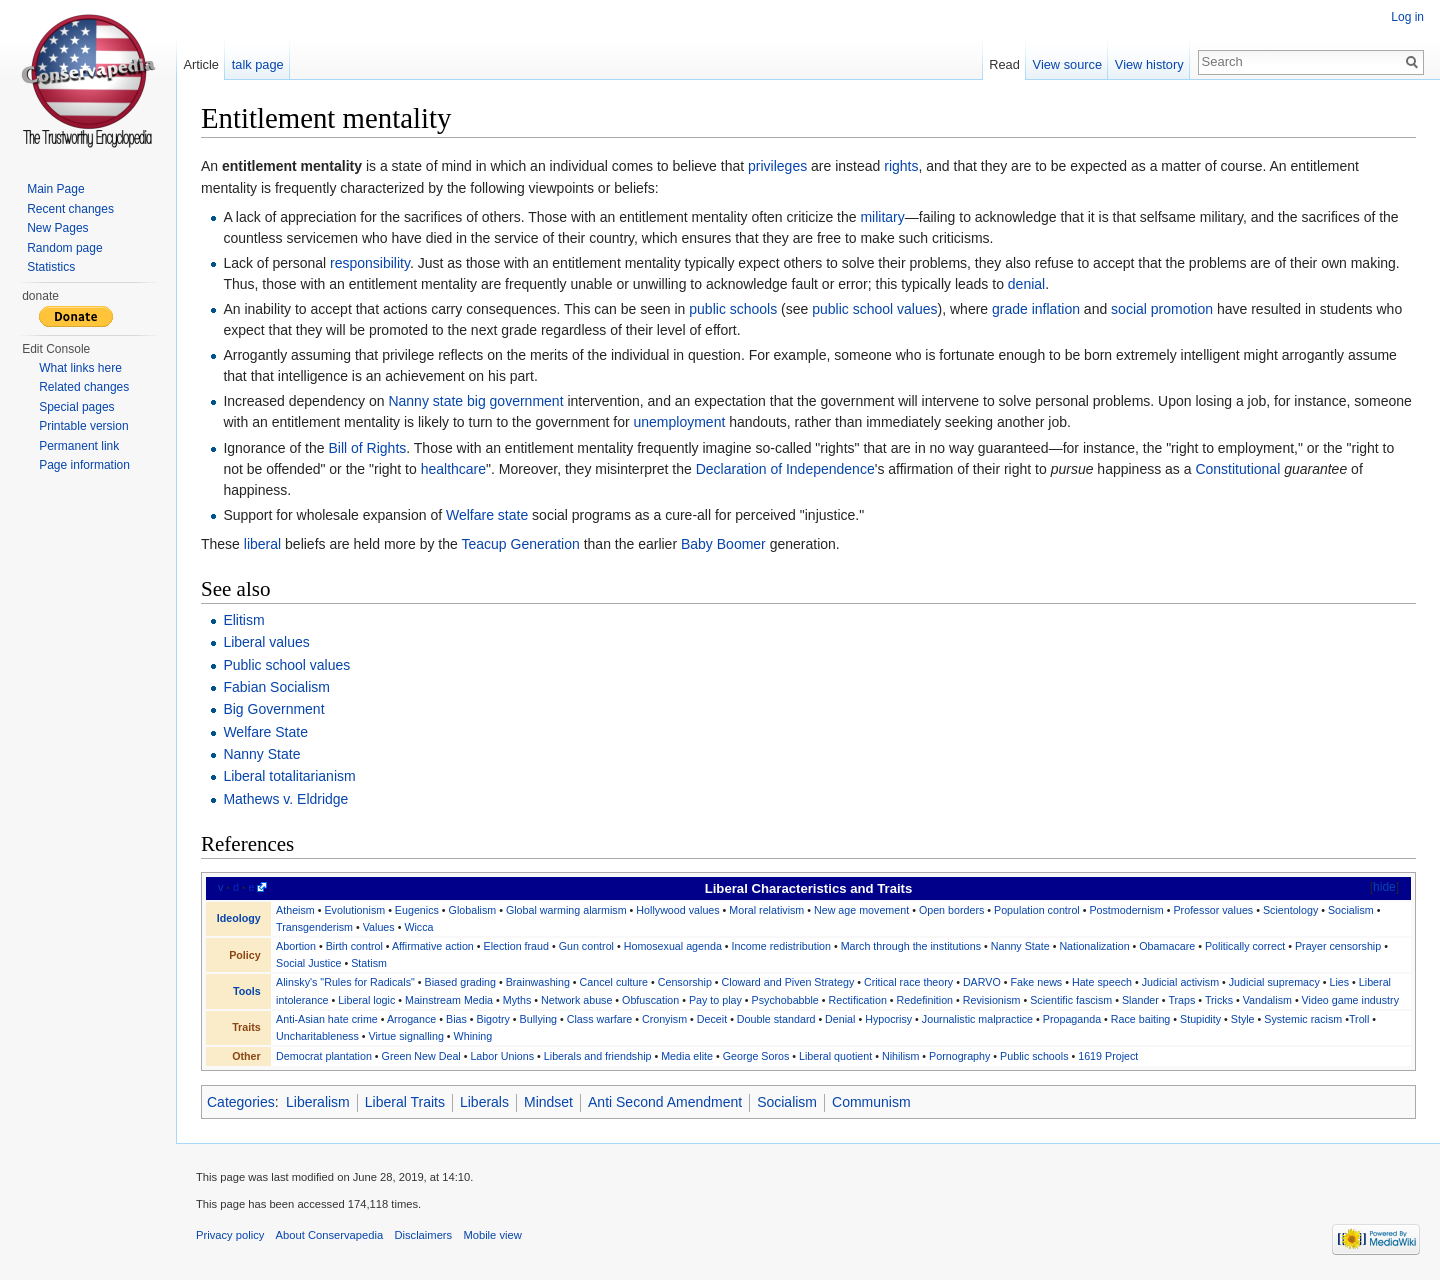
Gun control (586, 946)
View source (1067, 64)
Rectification (858, 1000)
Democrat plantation (324, 1056)
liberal (262, 544)
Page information (84, 465)
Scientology (1290, 910)
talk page (258, 64)
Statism (369, 963)
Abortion (296, 946)
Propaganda (1072, 1019)
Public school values (286, 665)
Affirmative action (433, 946)
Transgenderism (314, 927)
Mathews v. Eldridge (285, 799)
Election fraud (516, 946)
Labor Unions (502, 1056)
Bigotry (493, 1019)
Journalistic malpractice (977, 1019)
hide (1384, 887)
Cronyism (664, 1019)
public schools (733, 309)
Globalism (473, 910)
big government (515, 401)
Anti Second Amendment (665, 1102)
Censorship (685, 982)
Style (1243, 1019)
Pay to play (715, 1000)
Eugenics (417, 910)
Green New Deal (421, 1056)
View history (1149, 64)
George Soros (756, 1056)
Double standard (776, 1019)
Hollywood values (677, 910)
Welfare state (487, 515)
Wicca (418, 927)
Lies (1339, 982)
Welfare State (265, 732)
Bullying (538, 1019)
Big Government (273, 709)
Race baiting (1141, 1019)
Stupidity (1200, 1019)
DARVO (982, 982)
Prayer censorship (1338, 946)
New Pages (57, 228)
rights (901, 166)
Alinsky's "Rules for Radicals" (345, 982)
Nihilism (900, 1056)
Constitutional (1237, 469)
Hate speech (1102, 982)
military (882, 217)
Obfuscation (650, 1000)
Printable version (83, 426)
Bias (456, 1019)
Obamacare (1167, 946)
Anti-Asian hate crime (327, 1019)
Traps (1181, 1000)
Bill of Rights (367, 448)
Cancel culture (614, 982)
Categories (241, 1102)
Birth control (354, 946)
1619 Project (1108, 1056)
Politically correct (1245, 946)
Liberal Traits (405, 1102)
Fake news (1036, 982)
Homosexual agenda (673, 946)
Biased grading (460, 982)
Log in (1407, 17)
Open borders (951, 910)
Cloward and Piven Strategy (788, 982)
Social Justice (308, 963)
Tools (247, 991)
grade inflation (1036, 309)
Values (379, 927)
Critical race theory (908, 982)
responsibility (370, 263)
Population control (1037, 910)
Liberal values (266, 642)
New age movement (861, 910)
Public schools (1034, 1056)
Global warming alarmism (566, 910)
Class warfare (599, 1019)
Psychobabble (785, 1000)
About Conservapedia (330, 1235)
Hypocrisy (888, 1019)
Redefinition (925, 1000)
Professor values (1213, 910)
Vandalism (1267, 1000)
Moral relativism (766, 910)
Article (201, 64)
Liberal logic (366, 1000)
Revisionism (992, 1000)
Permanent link (79, 446)
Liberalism (318, 1102)
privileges (777, 166)
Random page (64, 248)
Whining (473, 1036)
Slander (1140, 1000)
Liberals (484, 1102)
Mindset (548, 1102)
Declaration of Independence (785, 469)
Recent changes (70, 209)
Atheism (295, 910)
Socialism (1351, 910)
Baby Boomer (723, 544)
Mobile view (492, 1235)
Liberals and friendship (598, 1056)
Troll (1359, 1019)
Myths (517, 1000)
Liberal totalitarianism (289, 776)
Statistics (51, 267)
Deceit (712, 1019)
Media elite (687, 1056)
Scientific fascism (1071, 1000)
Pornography (959, 1056)
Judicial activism (1180, 982)
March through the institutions (911, 946)
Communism (871, 1102)
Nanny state (425, 401)
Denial (840, 1019)
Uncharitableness (317, 1036)
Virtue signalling (406, 1036)
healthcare (453, 469)
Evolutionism (354, 910)
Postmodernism (1126, 910)
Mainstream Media (449, 1000)
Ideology (239, 918)
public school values (874, 309)
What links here (80, 368)
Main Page (55, 189)
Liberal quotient (835, 1056)
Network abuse (576, 1000)
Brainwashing (538, 982)
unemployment (679, 422)
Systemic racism (1303, 1019)
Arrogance (411, 1019)
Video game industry (1350, 1000)
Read (1004, 64)
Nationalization (1094, 946)
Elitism (243, 620)
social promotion (1162, 309)
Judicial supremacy (1274, 982)
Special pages (76, 407)
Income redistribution (781, 946)
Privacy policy (230, 1235)
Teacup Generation (520, 544)
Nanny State (261, 754)
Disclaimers (423, 1235)
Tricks (1219, 1000)
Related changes (84, 387)
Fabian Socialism (276, 687)
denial (1026, 284)
